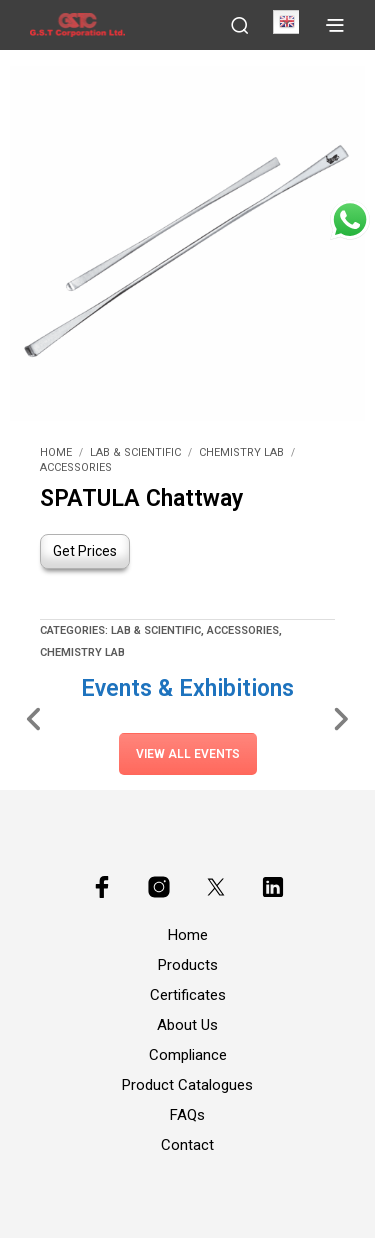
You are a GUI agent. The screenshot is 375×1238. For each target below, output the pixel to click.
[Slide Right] (340, 718)
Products (188, 965)
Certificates (188, 995)
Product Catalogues (187, 1085)
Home (56, 452)
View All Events (188, 754)
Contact (187, 1145)
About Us (187, 1025)
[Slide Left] (34, 718)
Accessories (76, 467)
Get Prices (85, 551)
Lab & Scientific (135, 452)
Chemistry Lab (241, 452)
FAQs (187, 1115)
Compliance (188, 1055)
